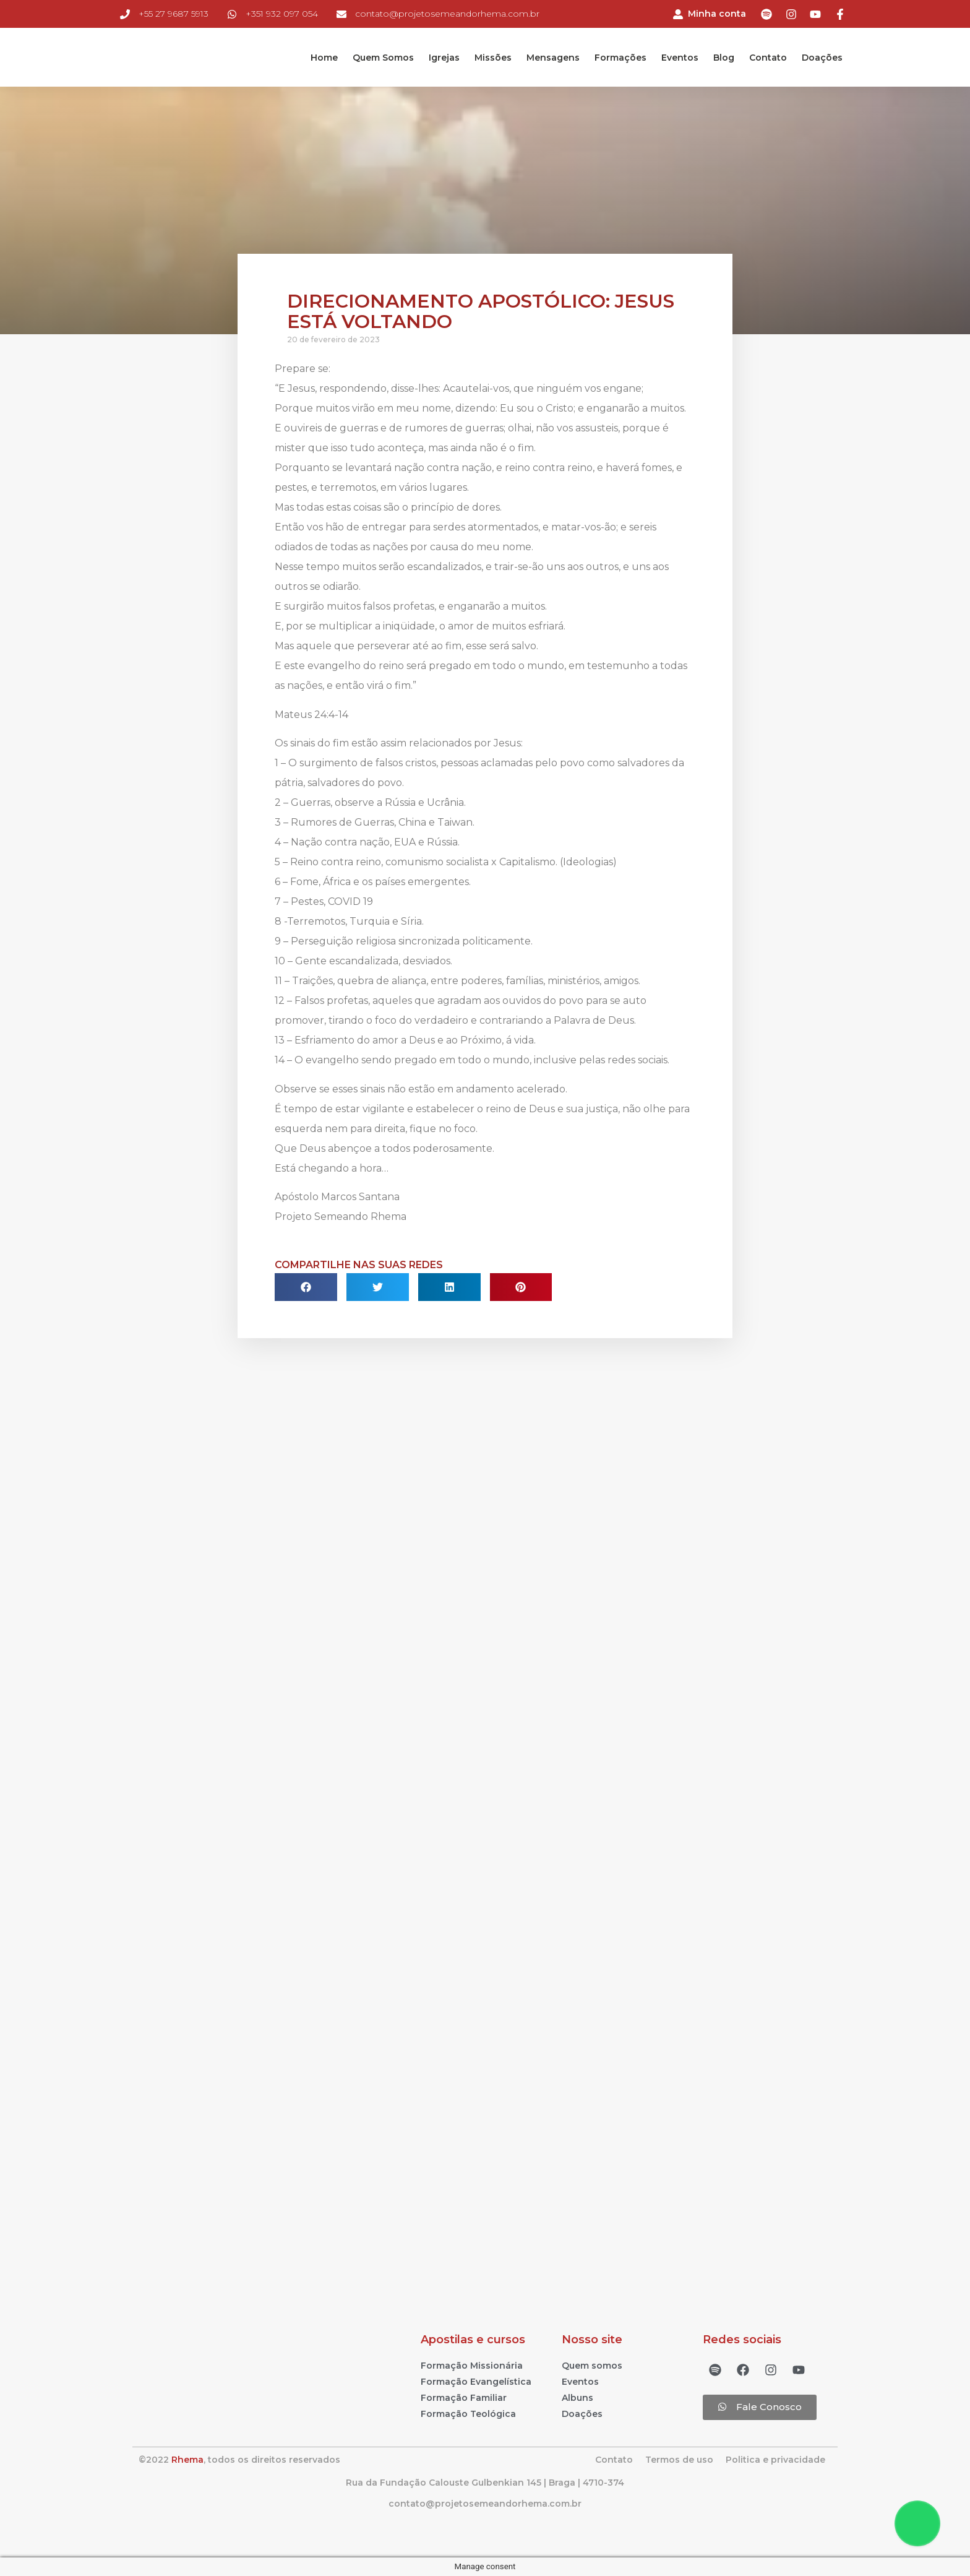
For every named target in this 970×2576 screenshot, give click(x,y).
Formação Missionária (472, 2365)
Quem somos (592, 2365)
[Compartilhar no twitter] (377, 1287)
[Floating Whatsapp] (917, 2523)
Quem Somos (383, 57)
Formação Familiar (464, 2397)
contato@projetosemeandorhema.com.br (485, 2503)
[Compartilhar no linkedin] (449, 1287)
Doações (822, 57)
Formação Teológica (468, 2413)
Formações (620, 57)
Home (324, 57)
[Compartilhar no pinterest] (521, 1287)
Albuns (577, 2397)
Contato (768, 57)
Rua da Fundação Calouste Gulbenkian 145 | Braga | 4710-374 (485, 2482)
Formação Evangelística (476, 2381)
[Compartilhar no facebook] (306, 1287)
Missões (493, 57)
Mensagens (553, 57)
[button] (760, 2407)
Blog (723, 57)
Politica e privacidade (775, 2459)
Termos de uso (679, 2459)
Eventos (679, 57)
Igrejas (444, 57)
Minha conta (717, 13)
